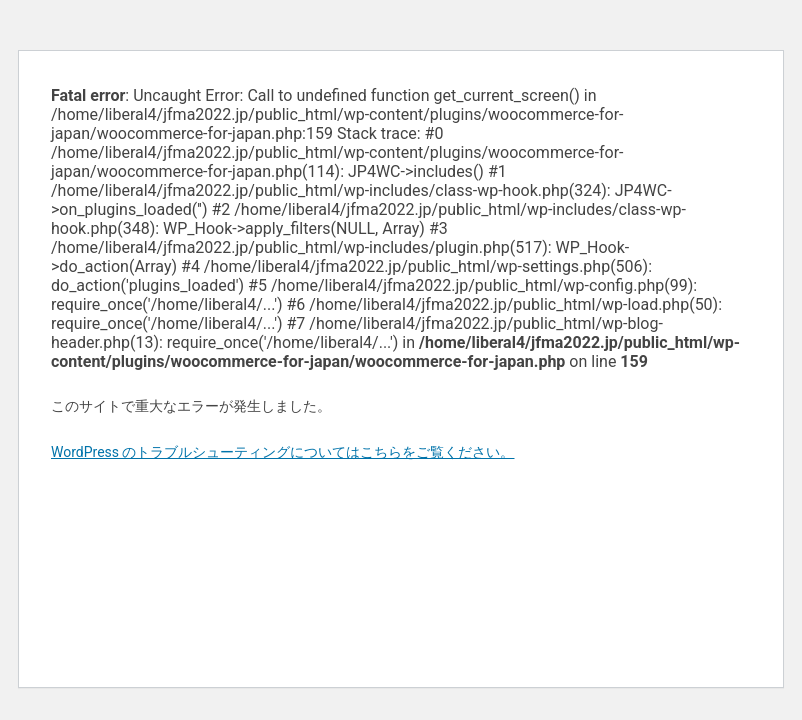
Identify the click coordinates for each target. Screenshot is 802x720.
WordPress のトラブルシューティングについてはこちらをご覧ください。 (283, 452)
